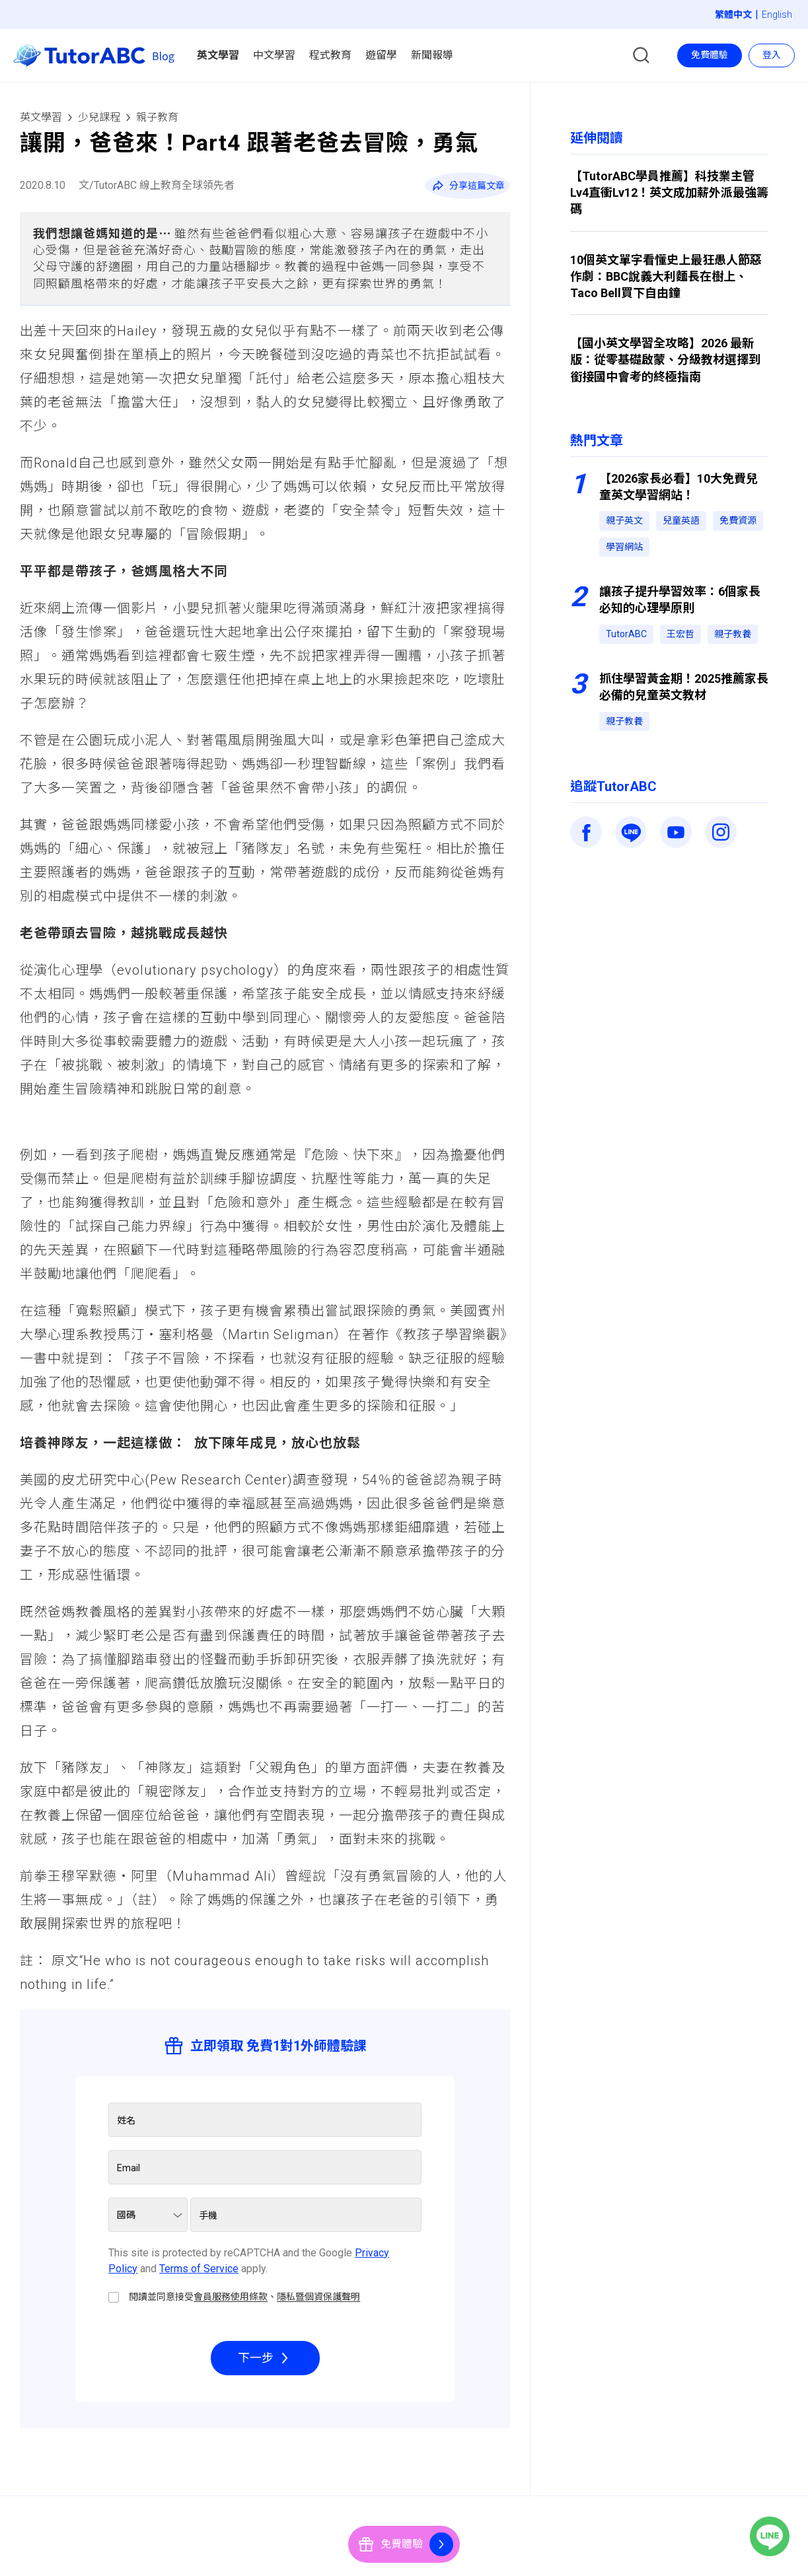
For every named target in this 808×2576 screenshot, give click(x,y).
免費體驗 (709, 55)
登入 (771, 55)
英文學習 (41, 117)
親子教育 (157, 117)
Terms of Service (199, 2268)
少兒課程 (99, 117)
